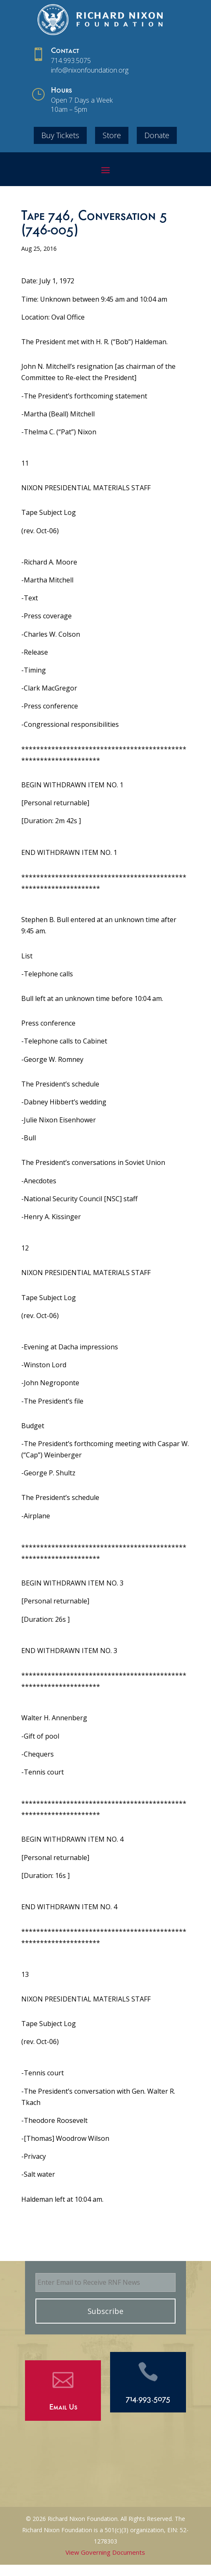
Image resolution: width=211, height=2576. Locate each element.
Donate (156, 135)
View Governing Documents (105, 2552)
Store (112, 135)
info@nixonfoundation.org (89, 70)
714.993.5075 (71, 60)
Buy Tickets (60, 135)
